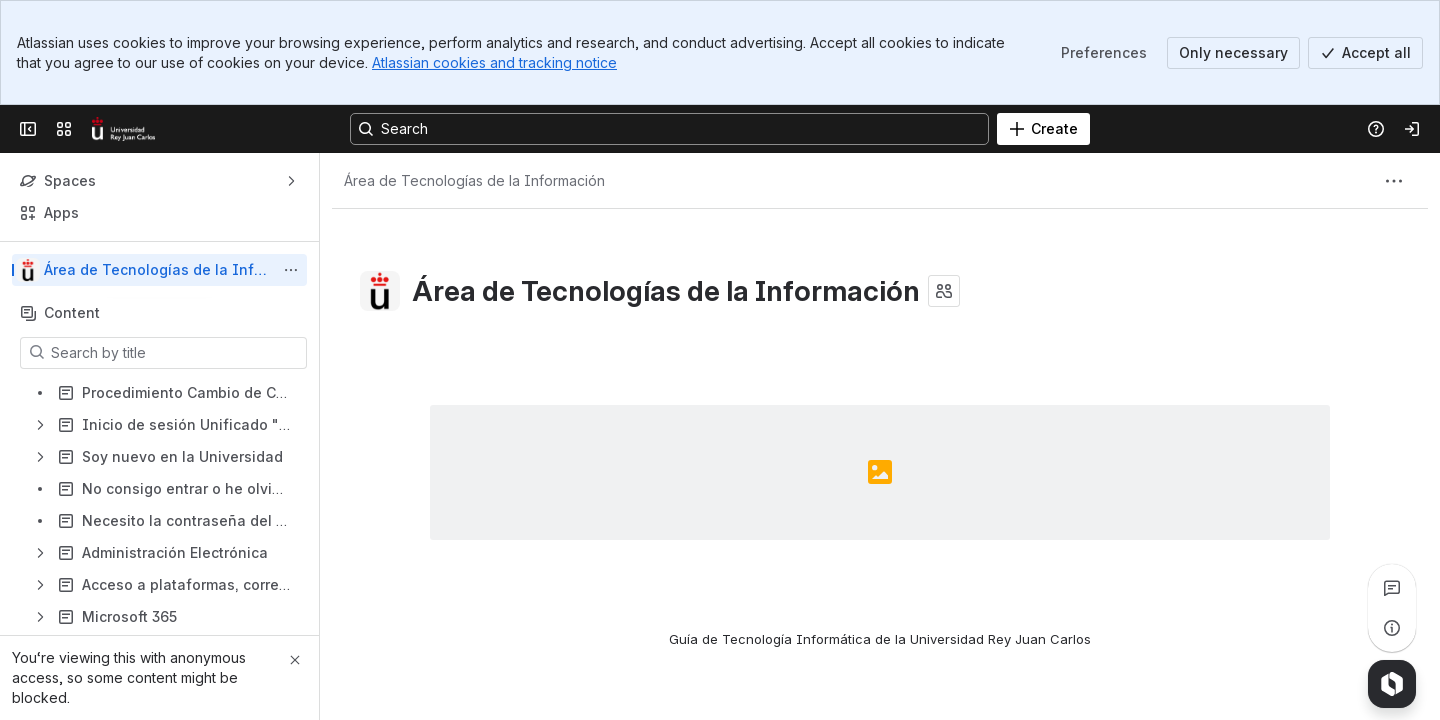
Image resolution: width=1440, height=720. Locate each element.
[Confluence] (123, 129)
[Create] (1043, 129)
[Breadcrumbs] (474, 181)
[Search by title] (175, 353)
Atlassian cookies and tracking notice (494, 62)
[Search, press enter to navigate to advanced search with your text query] (669, 129)
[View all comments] (1392, 588)
